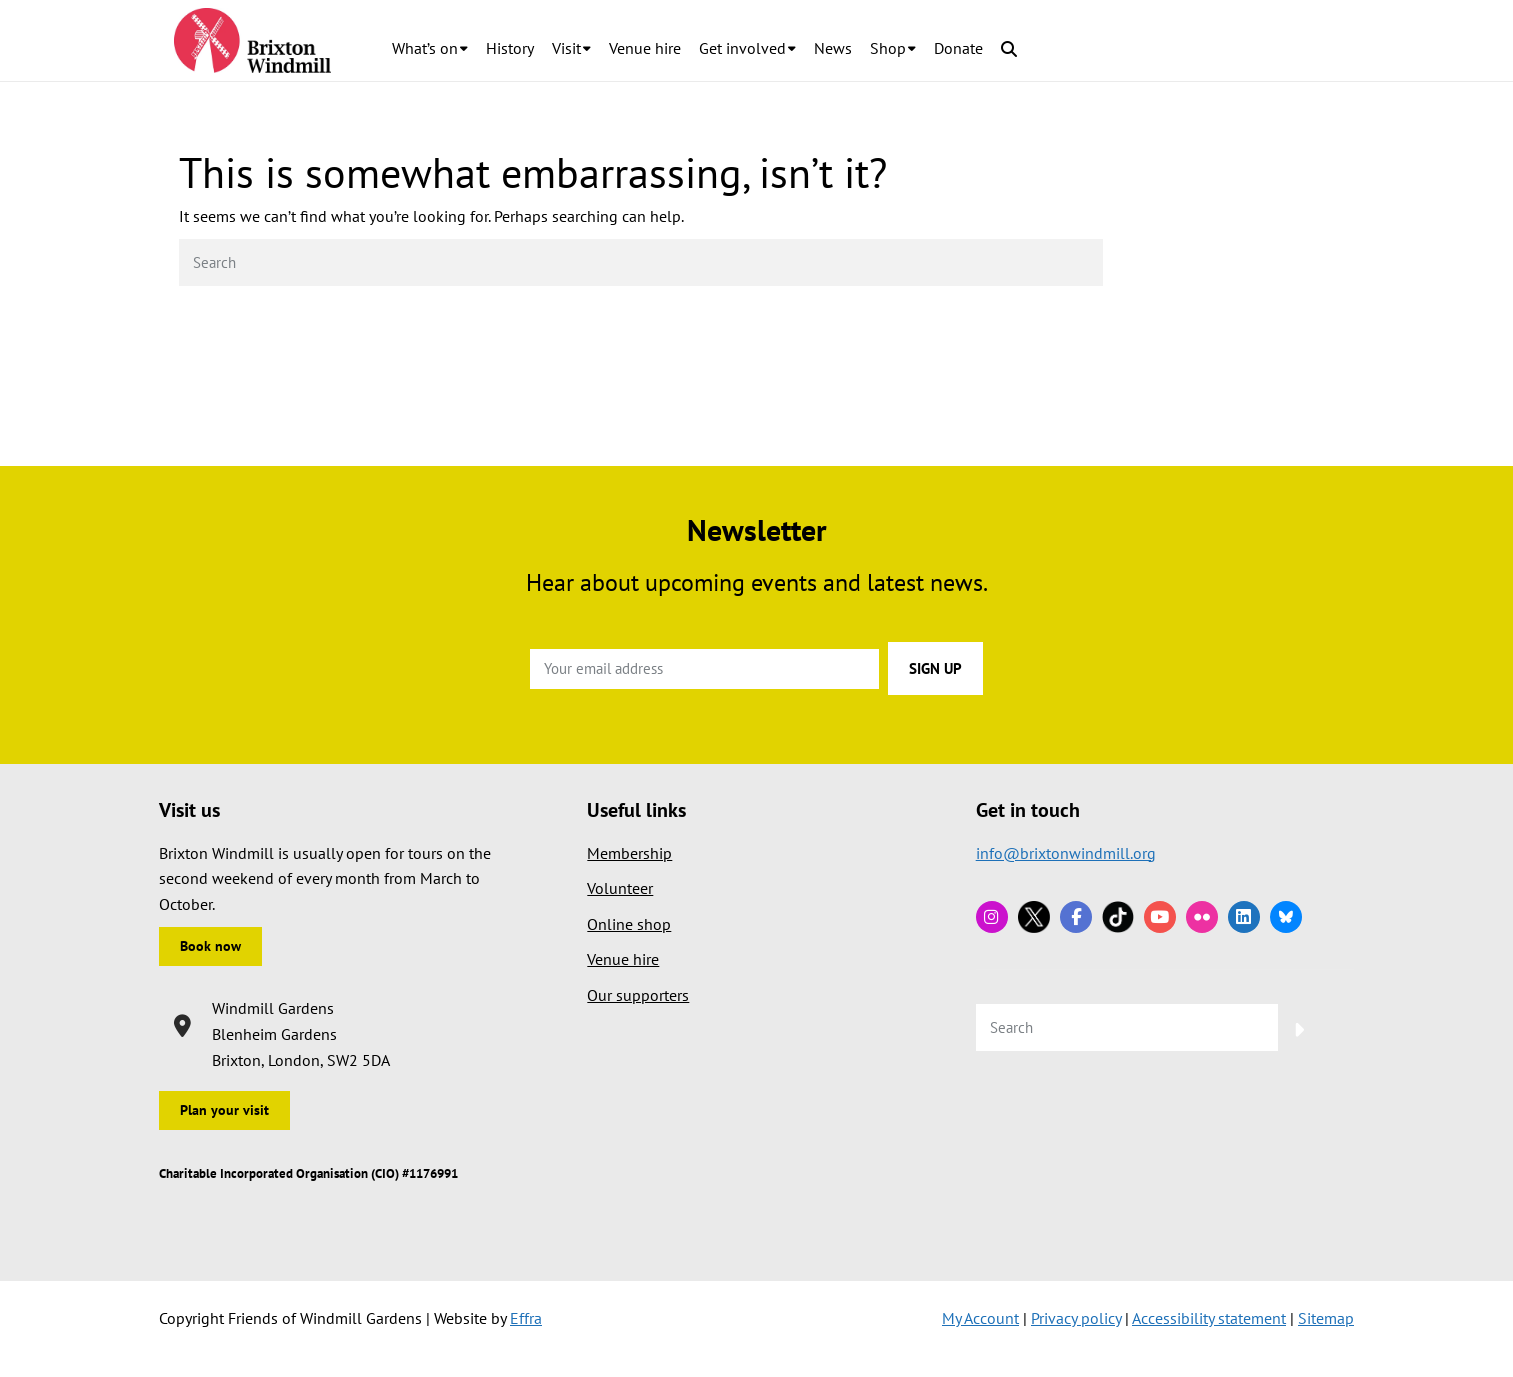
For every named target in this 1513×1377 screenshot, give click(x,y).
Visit (566, 48)
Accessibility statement (1209, 1318)
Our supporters (638, 995)
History (510, 48)
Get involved (742, 48)
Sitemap (1326, 1318)
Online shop (629, 924)
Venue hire (645, 48)
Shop (888, 48)
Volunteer (620, 888)
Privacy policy (1076, 1318)
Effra (526, 1318)
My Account (980, 1318)
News (833, 48)
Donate (958, 48)
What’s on (425, 48)
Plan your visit (224, 1110)
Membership (629, 853)
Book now (210, 946)
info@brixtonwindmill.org (1066, 853)
